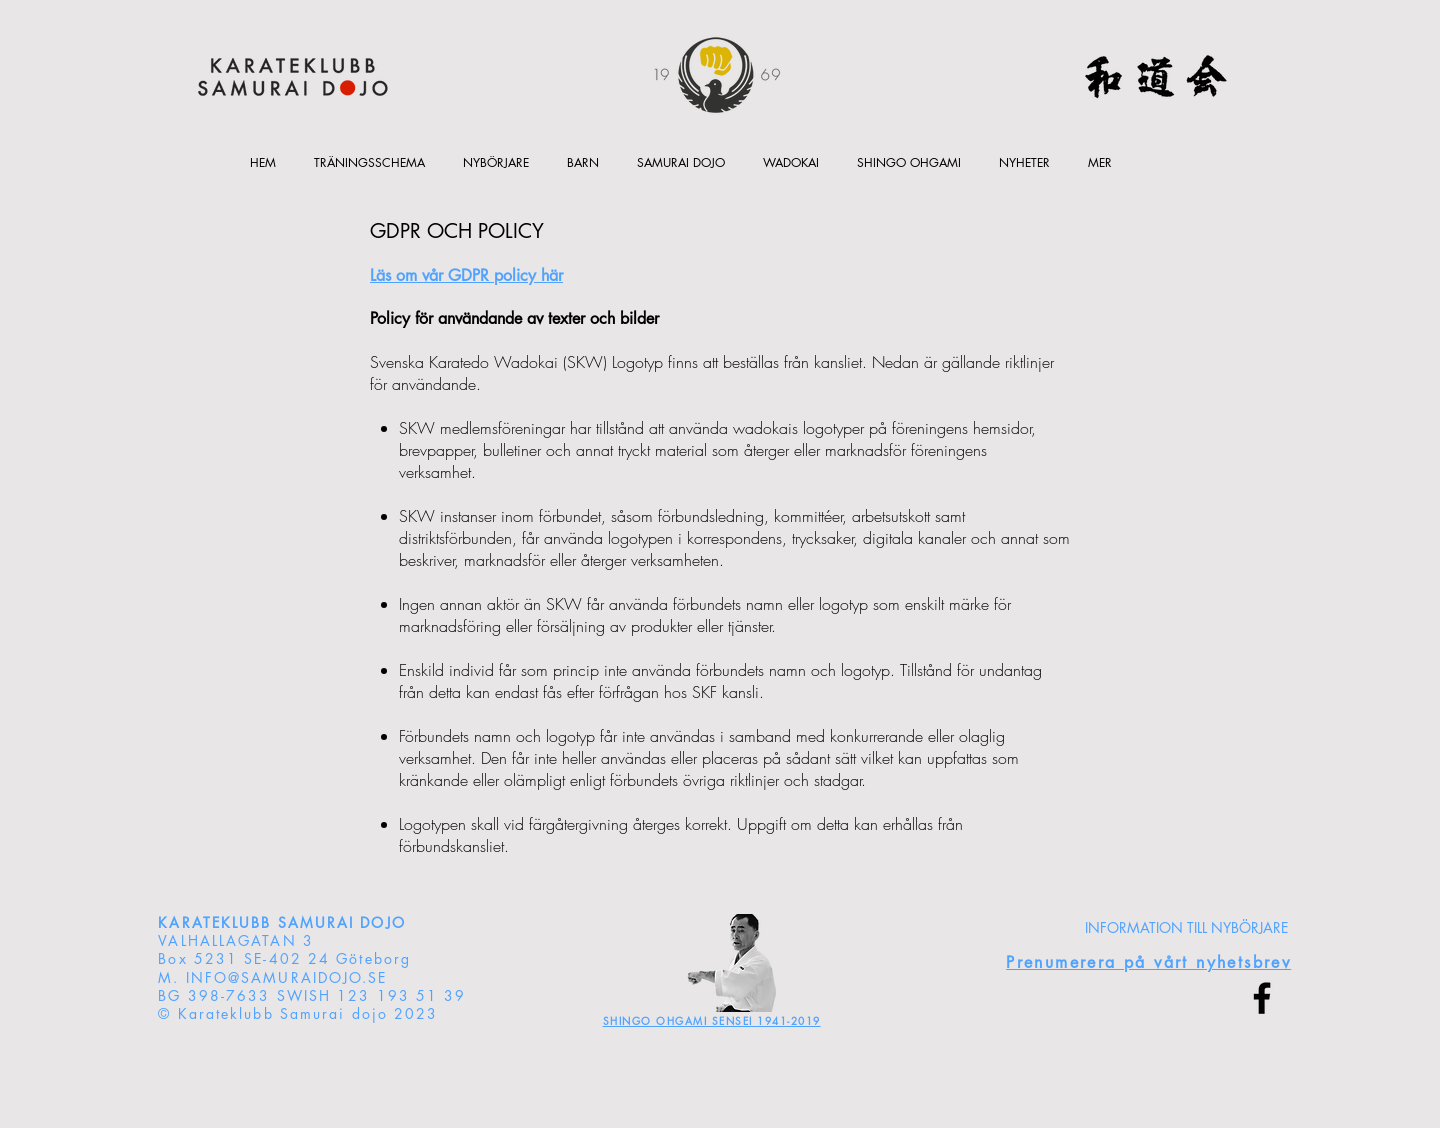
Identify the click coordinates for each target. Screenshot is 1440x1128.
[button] (583, 162)
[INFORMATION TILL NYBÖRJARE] (1186, 928)
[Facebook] (1262, 998)
